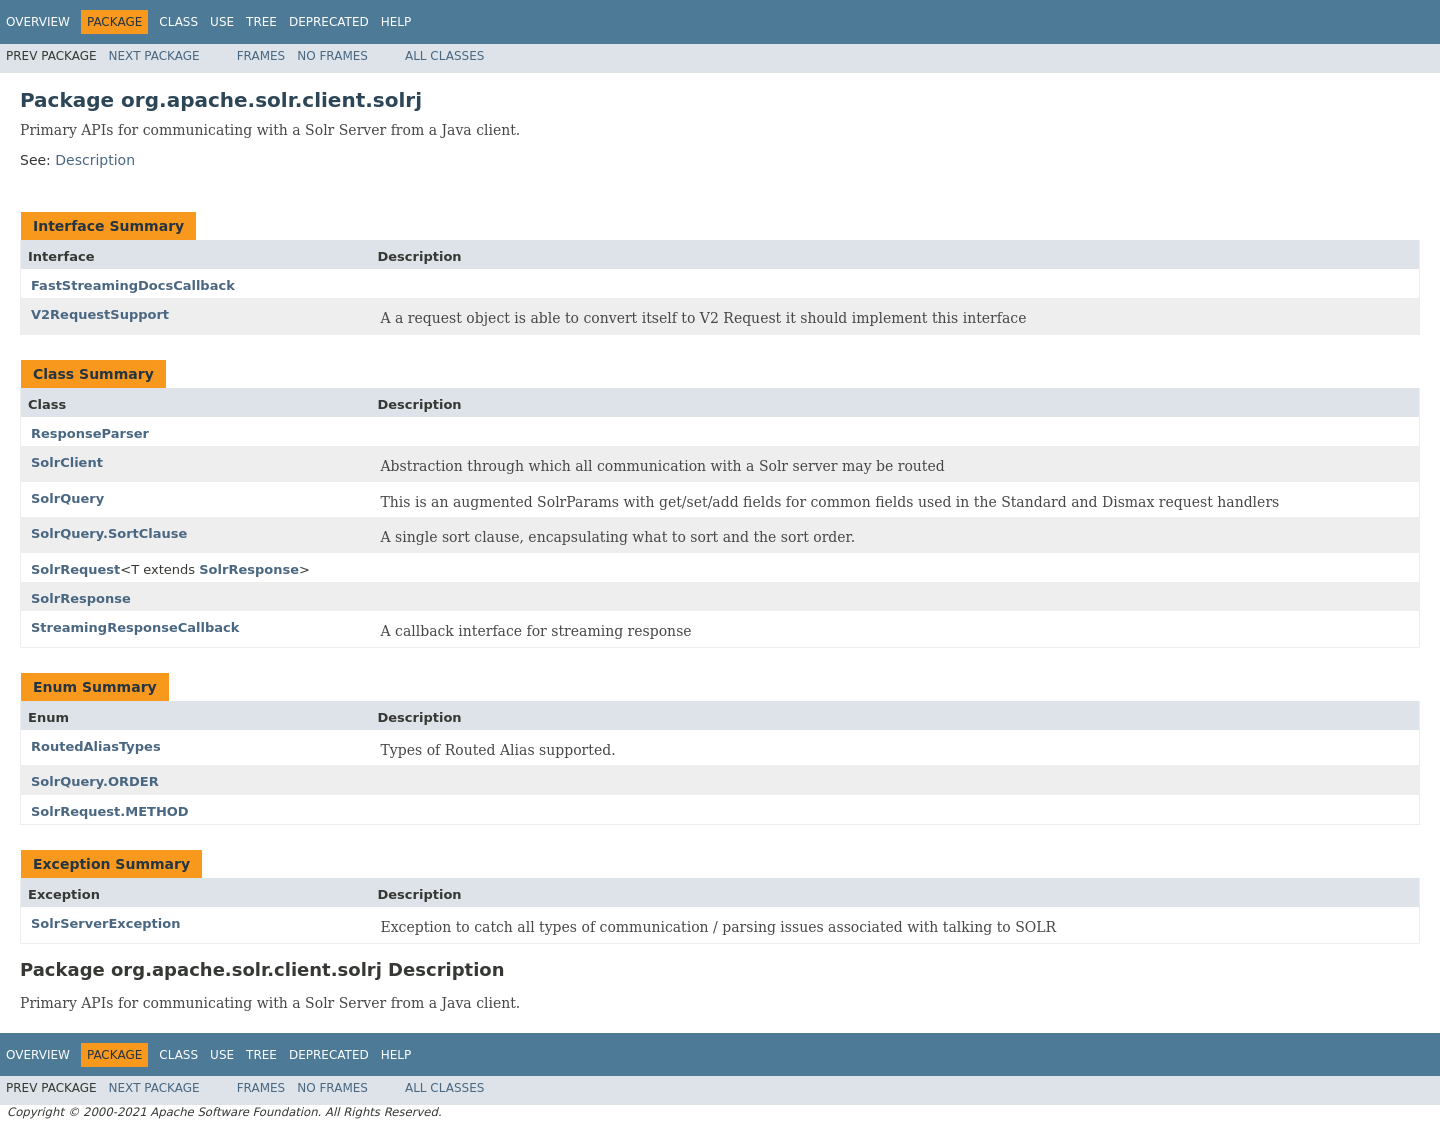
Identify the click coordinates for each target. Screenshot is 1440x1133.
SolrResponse (249, 569)
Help (396, 22)
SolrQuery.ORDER (95, 781)
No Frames (332, 56)
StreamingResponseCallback (135, 627)
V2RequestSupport (100, 314)
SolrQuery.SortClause (109, 533)
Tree (261, 22)
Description (95, 160)
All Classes (444, 56)
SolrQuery (67, 498)
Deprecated (329, 22)
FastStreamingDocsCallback (133, 285)
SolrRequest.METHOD (110, 811)
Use (222, 22)
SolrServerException (105, 923)
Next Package (154, 56)
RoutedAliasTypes (96, 746)
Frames (261, 56)
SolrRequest (75, 569)
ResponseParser (90, 433)
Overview (38, 22)
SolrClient (67, 462)
